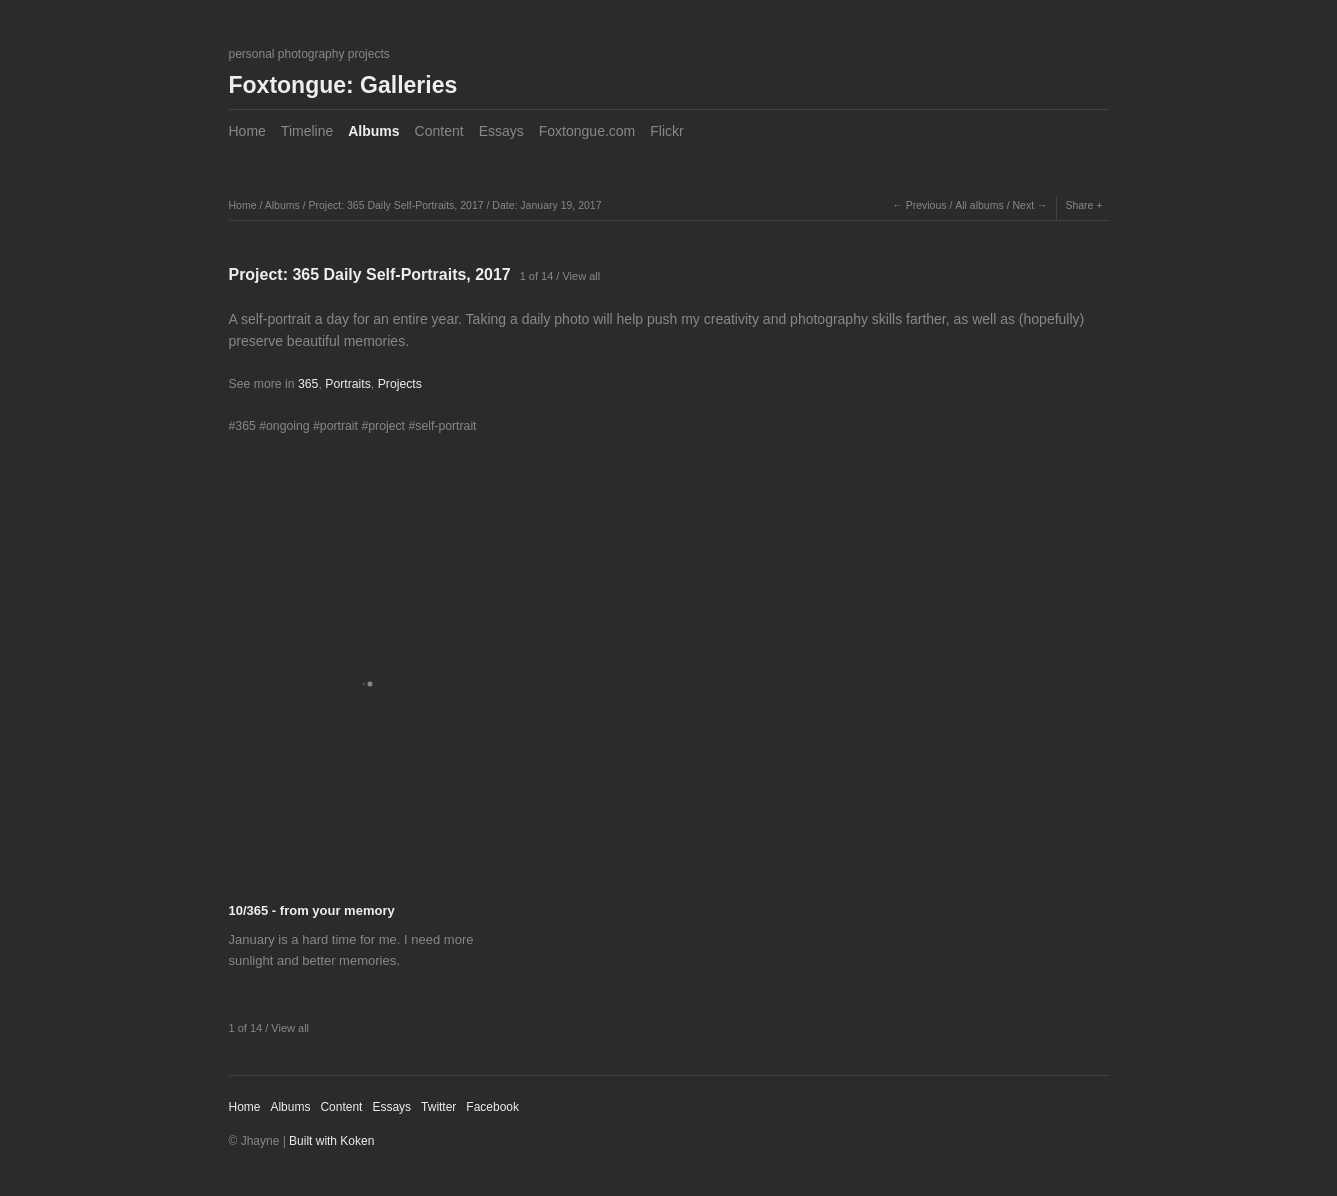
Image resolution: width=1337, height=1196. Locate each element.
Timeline (307, 131)
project (386, 426)
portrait (339, 426)
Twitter (438, 1107)
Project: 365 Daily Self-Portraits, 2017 (395, 205)
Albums (373, 131)
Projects (400, 384)
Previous (926, 205)
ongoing (288, 426)
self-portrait (445, 426)
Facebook (492, 1107)
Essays (501, 131)
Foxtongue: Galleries (343, 85)
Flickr (666, 131)
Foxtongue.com (587, 131)
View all (581, 276)
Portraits (348, 384)
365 (308, 384)
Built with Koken (331, 1141)
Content (439, 131)
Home (247, 131)
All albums (979, 205)
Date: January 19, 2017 (546, 205)
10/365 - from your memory (312, 910)
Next (1023, 205)
